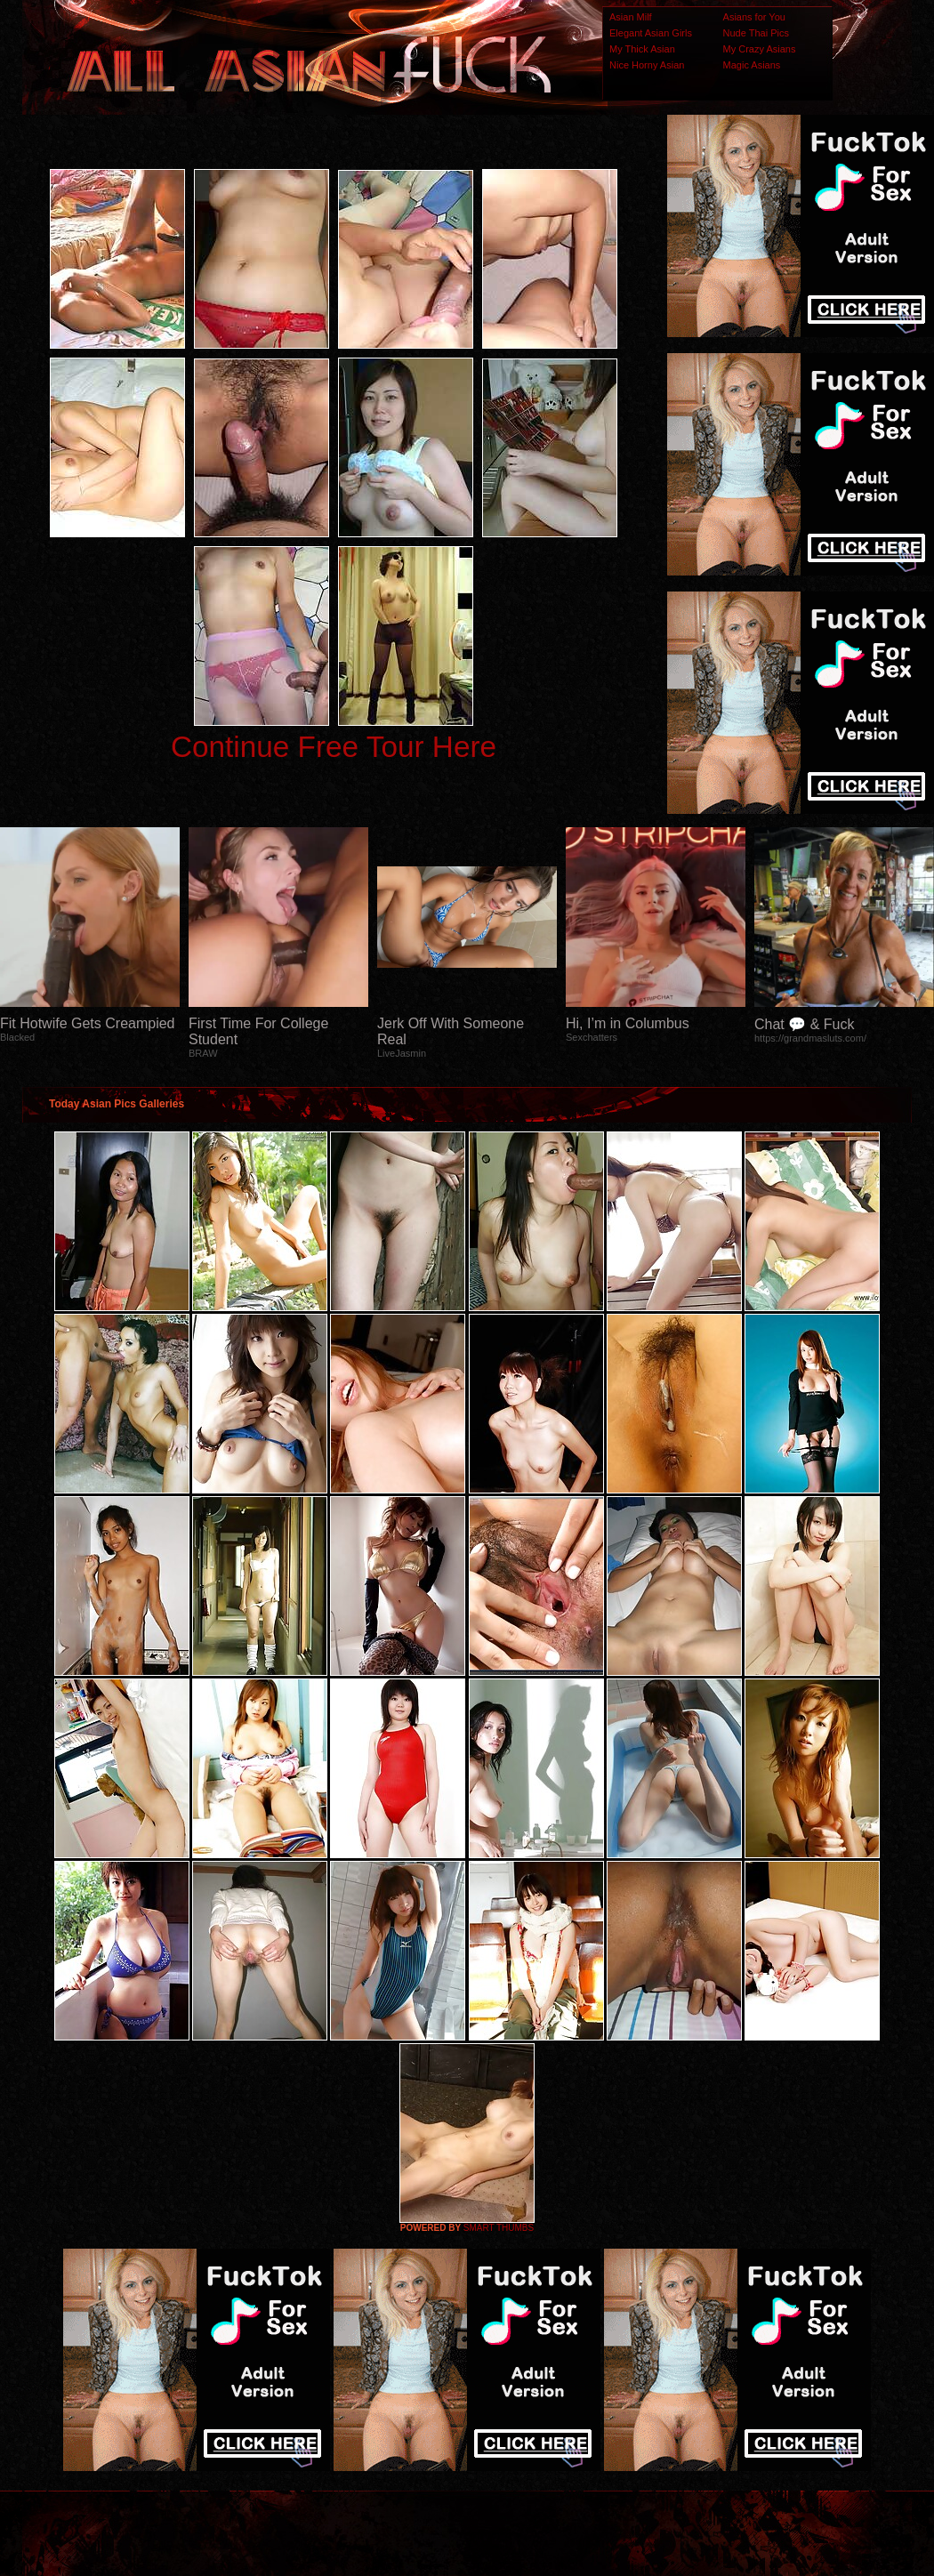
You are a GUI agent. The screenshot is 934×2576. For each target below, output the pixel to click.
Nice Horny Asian (646, 65)
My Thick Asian (642, 49)
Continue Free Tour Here (333, 746)
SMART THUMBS (498, 2228)
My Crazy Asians (759, 49)
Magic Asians (752, 65)
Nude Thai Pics (756, 33)
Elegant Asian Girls (650, 33)
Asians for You (754, 17)
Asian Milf (630, 17)
